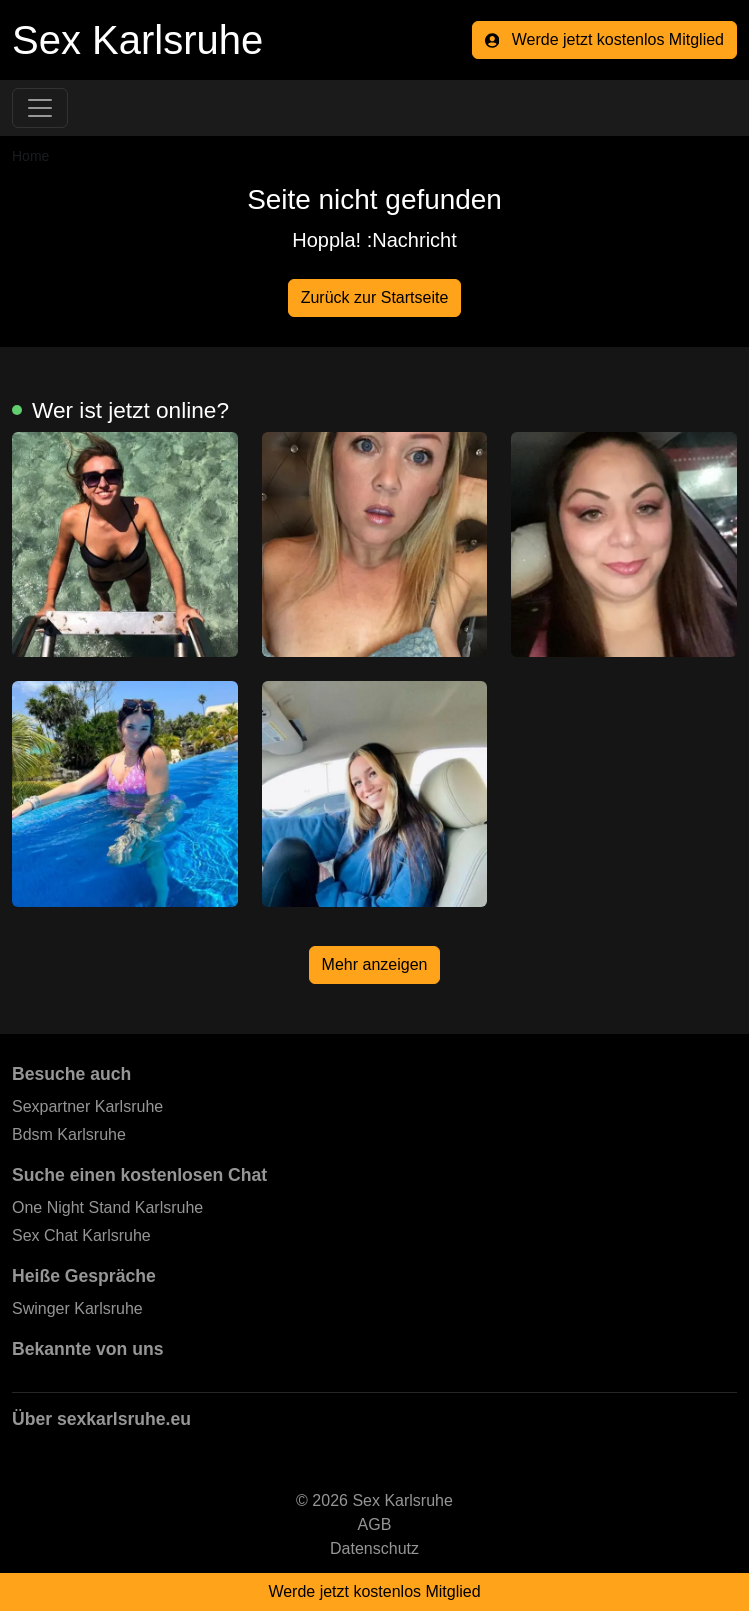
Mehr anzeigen (375, 964)
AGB (375, 1524)
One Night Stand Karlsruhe (107, 1207)
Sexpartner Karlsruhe (87, 1106)
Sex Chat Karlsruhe (81, 1235)
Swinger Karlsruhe (77, 1308)
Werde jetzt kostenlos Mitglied (604, 39)
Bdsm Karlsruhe (69, 1134)
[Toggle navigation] (40, 108)
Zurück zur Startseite (375, 297)
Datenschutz (374, 1548)
